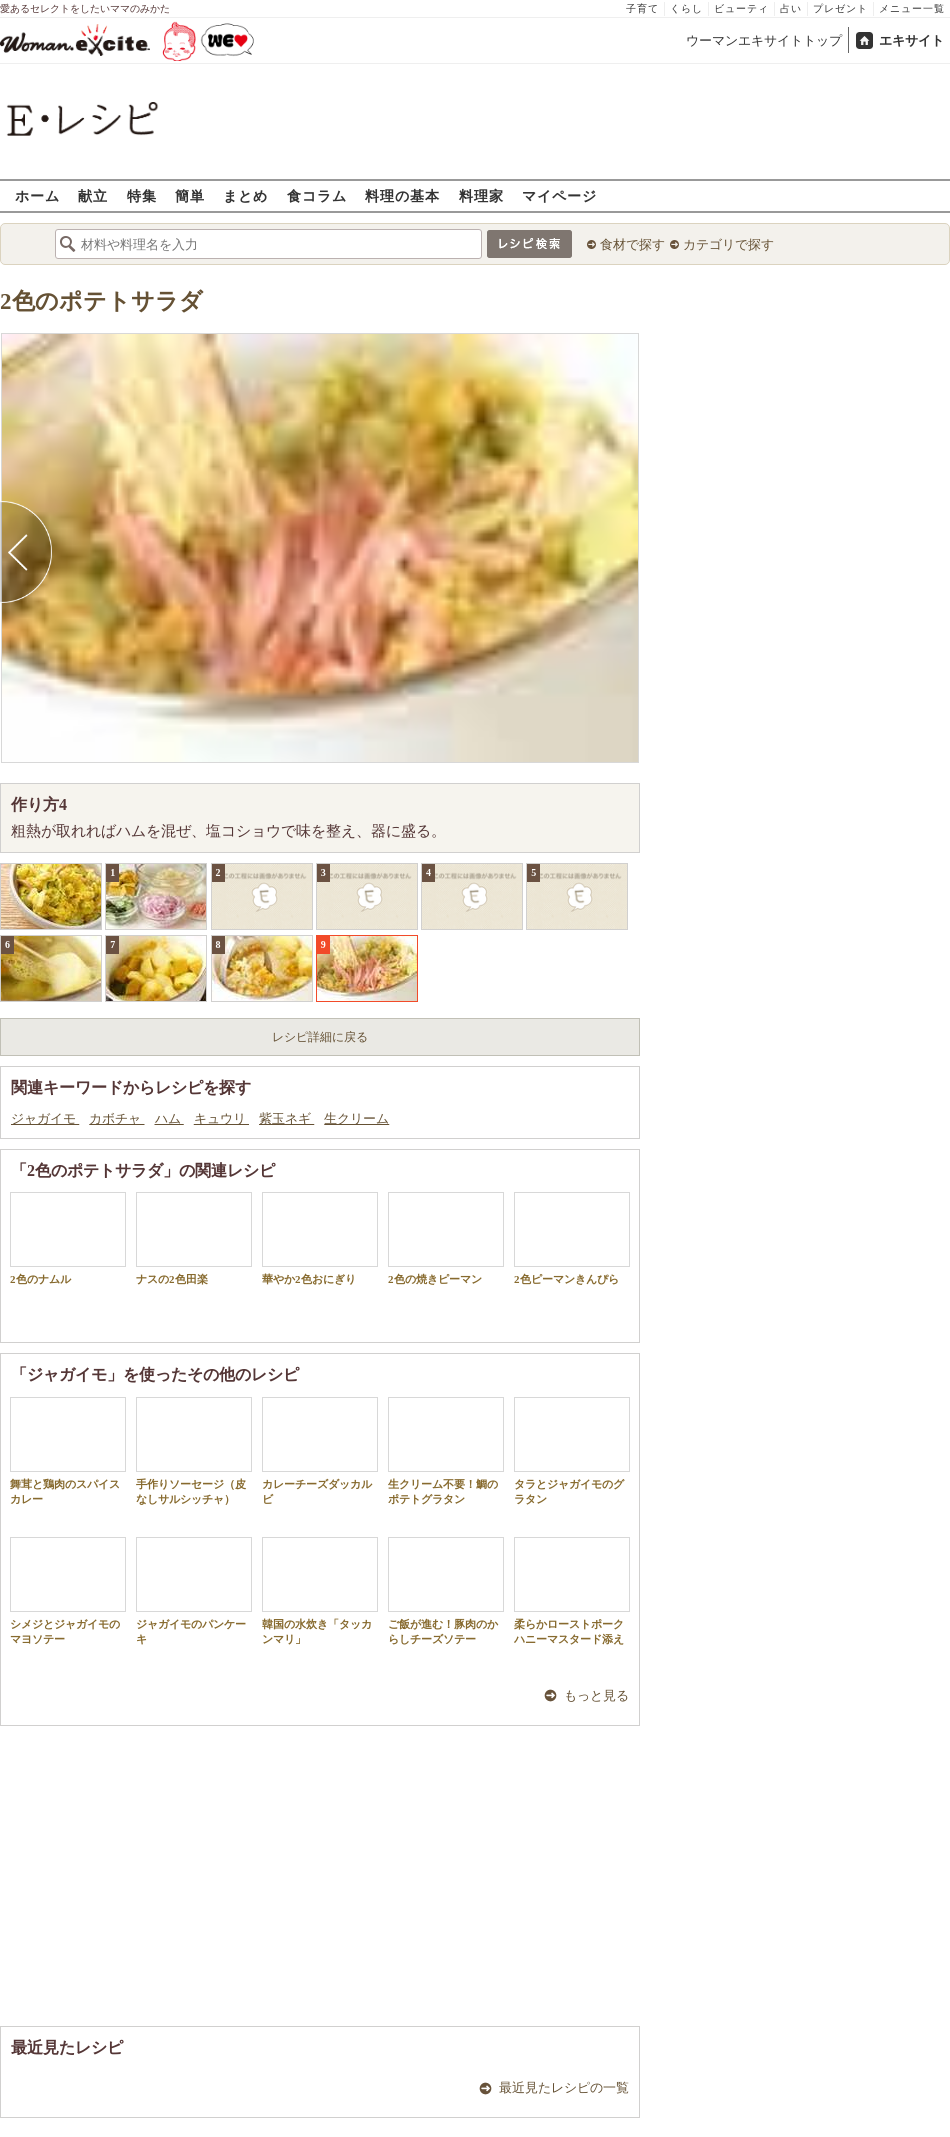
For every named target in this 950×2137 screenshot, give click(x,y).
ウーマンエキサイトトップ (764, 40)
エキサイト (911, 40)
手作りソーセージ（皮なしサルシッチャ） (194, 1451)
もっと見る (596, 1695)
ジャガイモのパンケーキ (194, 1591)
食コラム (317, 195)
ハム (169, 1118)
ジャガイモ (45, 1118)
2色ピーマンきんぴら (572, 1238)
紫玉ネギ (286, 1118)
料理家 (481, 195)
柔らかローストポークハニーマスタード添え (572, 1591)
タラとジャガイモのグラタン (572, 1451)
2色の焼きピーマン (446, 1238)
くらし (686, 8)
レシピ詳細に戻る (320, 1037)
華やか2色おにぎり (320, 1238)
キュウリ (221, 1118)
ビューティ (741, 8)
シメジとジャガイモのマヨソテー (68, 1591)
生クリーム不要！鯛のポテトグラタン (446, 1451)
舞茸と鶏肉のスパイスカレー (68, 1451)
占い (791, 8)
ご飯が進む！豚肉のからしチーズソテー (446, 1591)
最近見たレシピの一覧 (564, 2087)
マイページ (559, 195)
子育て (642, 8)
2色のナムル (68, 1238)
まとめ (245, 195)
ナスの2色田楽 (194, 1238)
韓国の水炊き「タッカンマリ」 (320, 1591)
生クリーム (356, 1118)
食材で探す (632, 244)
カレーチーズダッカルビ (320, 1451)
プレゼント (840, 8)
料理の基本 (402, 195)
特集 (142, 195)
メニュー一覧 (912, 8)
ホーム (37, 195)
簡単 (190, 195)
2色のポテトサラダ (101, 301)
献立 (93, 195)
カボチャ (116, 1118)
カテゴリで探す (728, 244)
